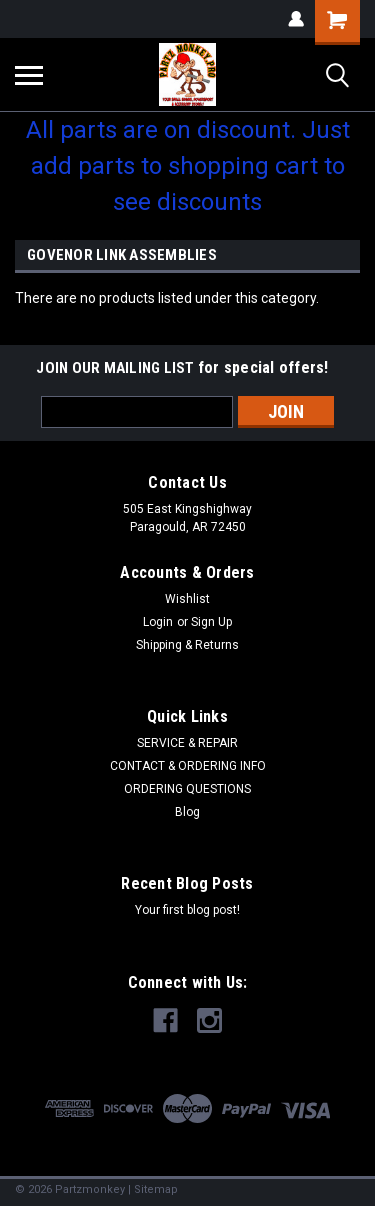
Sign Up (211, 622)
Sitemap (156, 1189)
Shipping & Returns (187, 645)
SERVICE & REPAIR (187, 743)
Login (158, 622)
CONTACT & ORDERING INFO (188, 766)
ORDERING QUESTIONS (187, 789)
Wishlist (187, 599)
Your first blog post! (187, 910)
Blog (187, 812)
